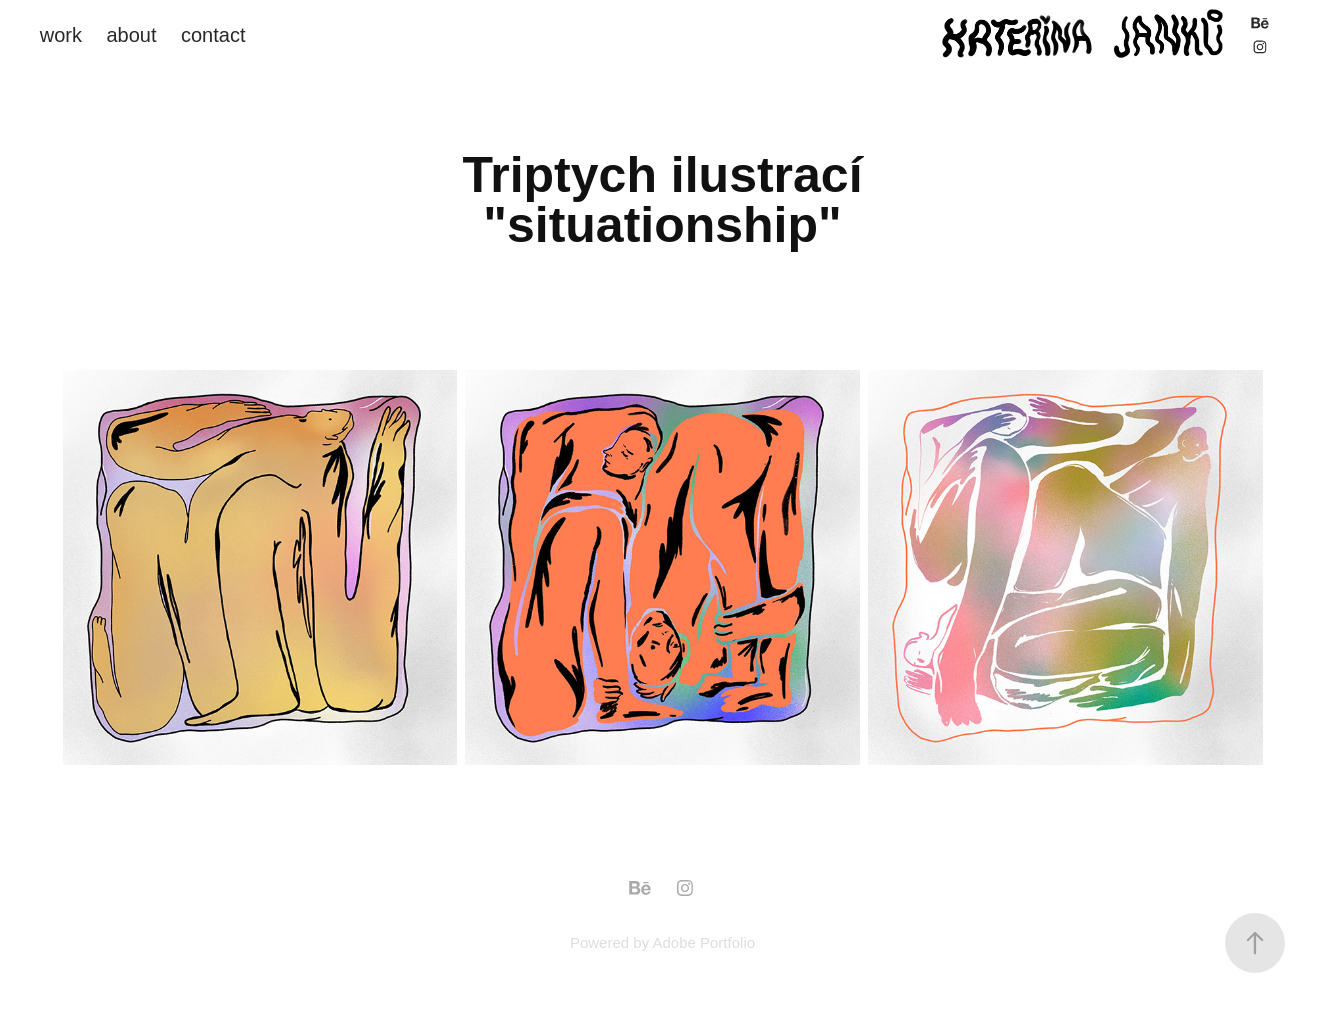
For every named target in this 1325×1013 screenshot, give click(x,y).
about (131, 35)
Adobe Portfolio (703, 942)
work (61, 35)
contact (213, 35)
